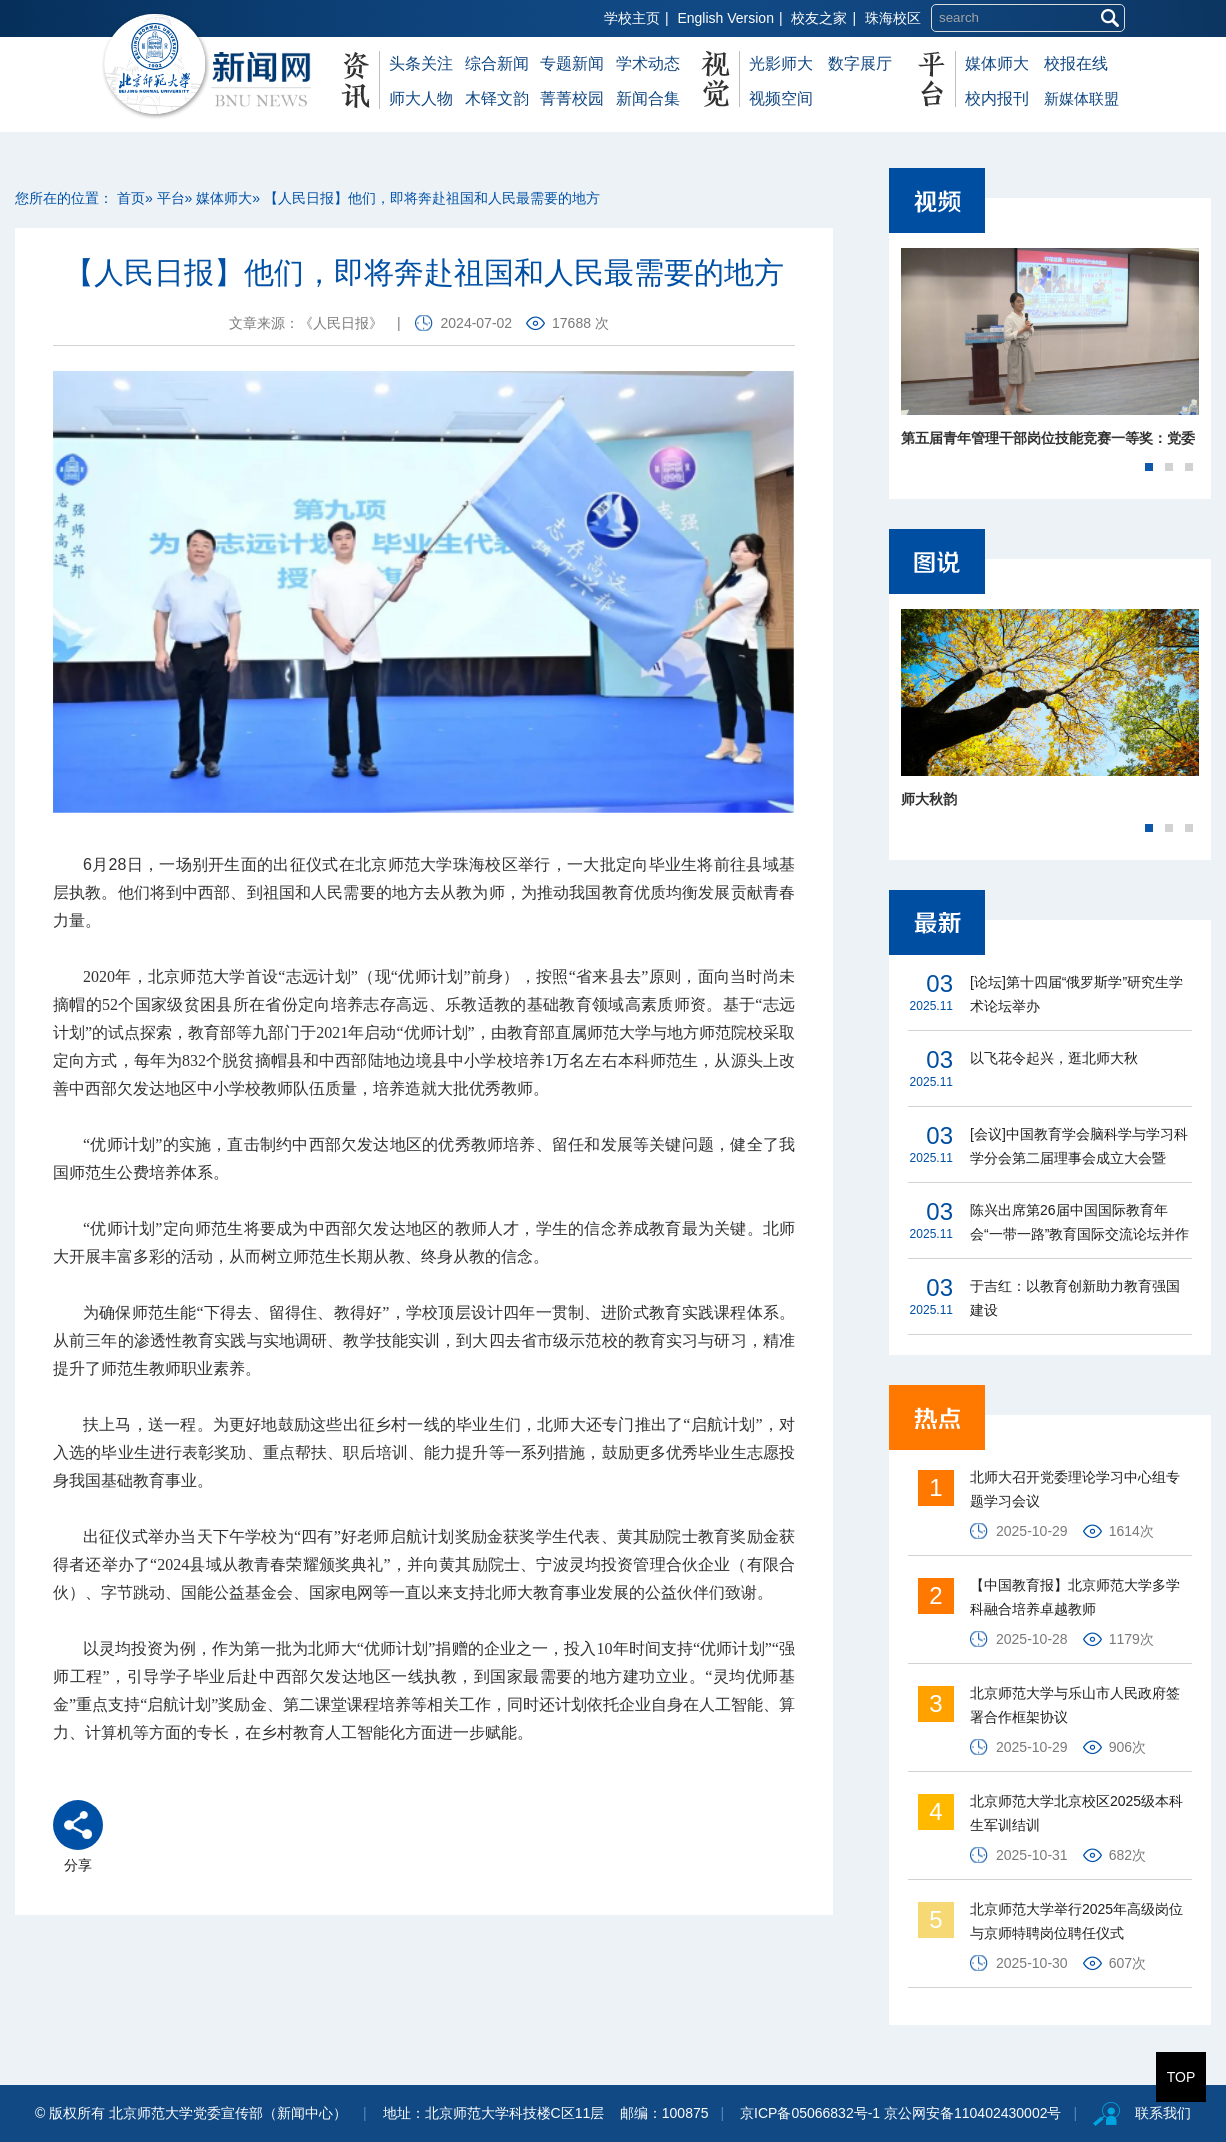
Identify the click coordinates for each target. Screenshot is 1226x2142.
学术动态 (648, 63)
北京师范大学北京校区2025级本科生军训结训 (1076, 1813)
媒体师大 (997, 63)
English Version (725, 18)
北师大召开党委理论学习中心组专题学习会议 (1075, 1489)
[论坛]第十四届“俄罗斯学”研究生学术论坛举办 (1076, 994)
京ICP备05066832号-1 (810, 2113)
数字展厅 (860, 63)
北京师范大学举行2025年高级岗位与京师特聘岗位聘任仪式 (1076, 1921)
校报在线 (1076, 63)
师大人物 (421, 98)
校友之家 (819, 18)
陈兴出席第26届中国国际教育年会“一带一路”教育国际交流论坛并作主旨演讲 (1079, 1224)
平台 (171, 198)
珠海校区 (893, 18)
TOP (1181, 2077)
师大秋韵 (929, 799)
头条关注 (421, 63)
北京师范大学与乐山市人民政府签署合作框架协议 (1075, 1705)
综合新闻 (497, 63)
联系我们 (1163, 2113)
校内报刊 (997, 98)
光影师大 (781, 63)
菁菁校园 (572, 98)
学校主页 (632, 18)
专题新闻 (572, 63)
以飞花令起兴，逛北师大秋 (1054, 1058)
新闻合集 (648, 98)
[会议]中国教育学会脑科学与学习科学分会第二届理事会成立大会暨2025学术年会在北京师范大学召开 (1079, 1148)
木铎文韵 (497, 98)
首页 (131, 198)
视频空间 (781, 98)
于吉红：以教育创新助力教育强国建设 (1075, 1298)
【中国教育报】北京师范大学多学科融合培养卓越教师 (1075, 1597)
